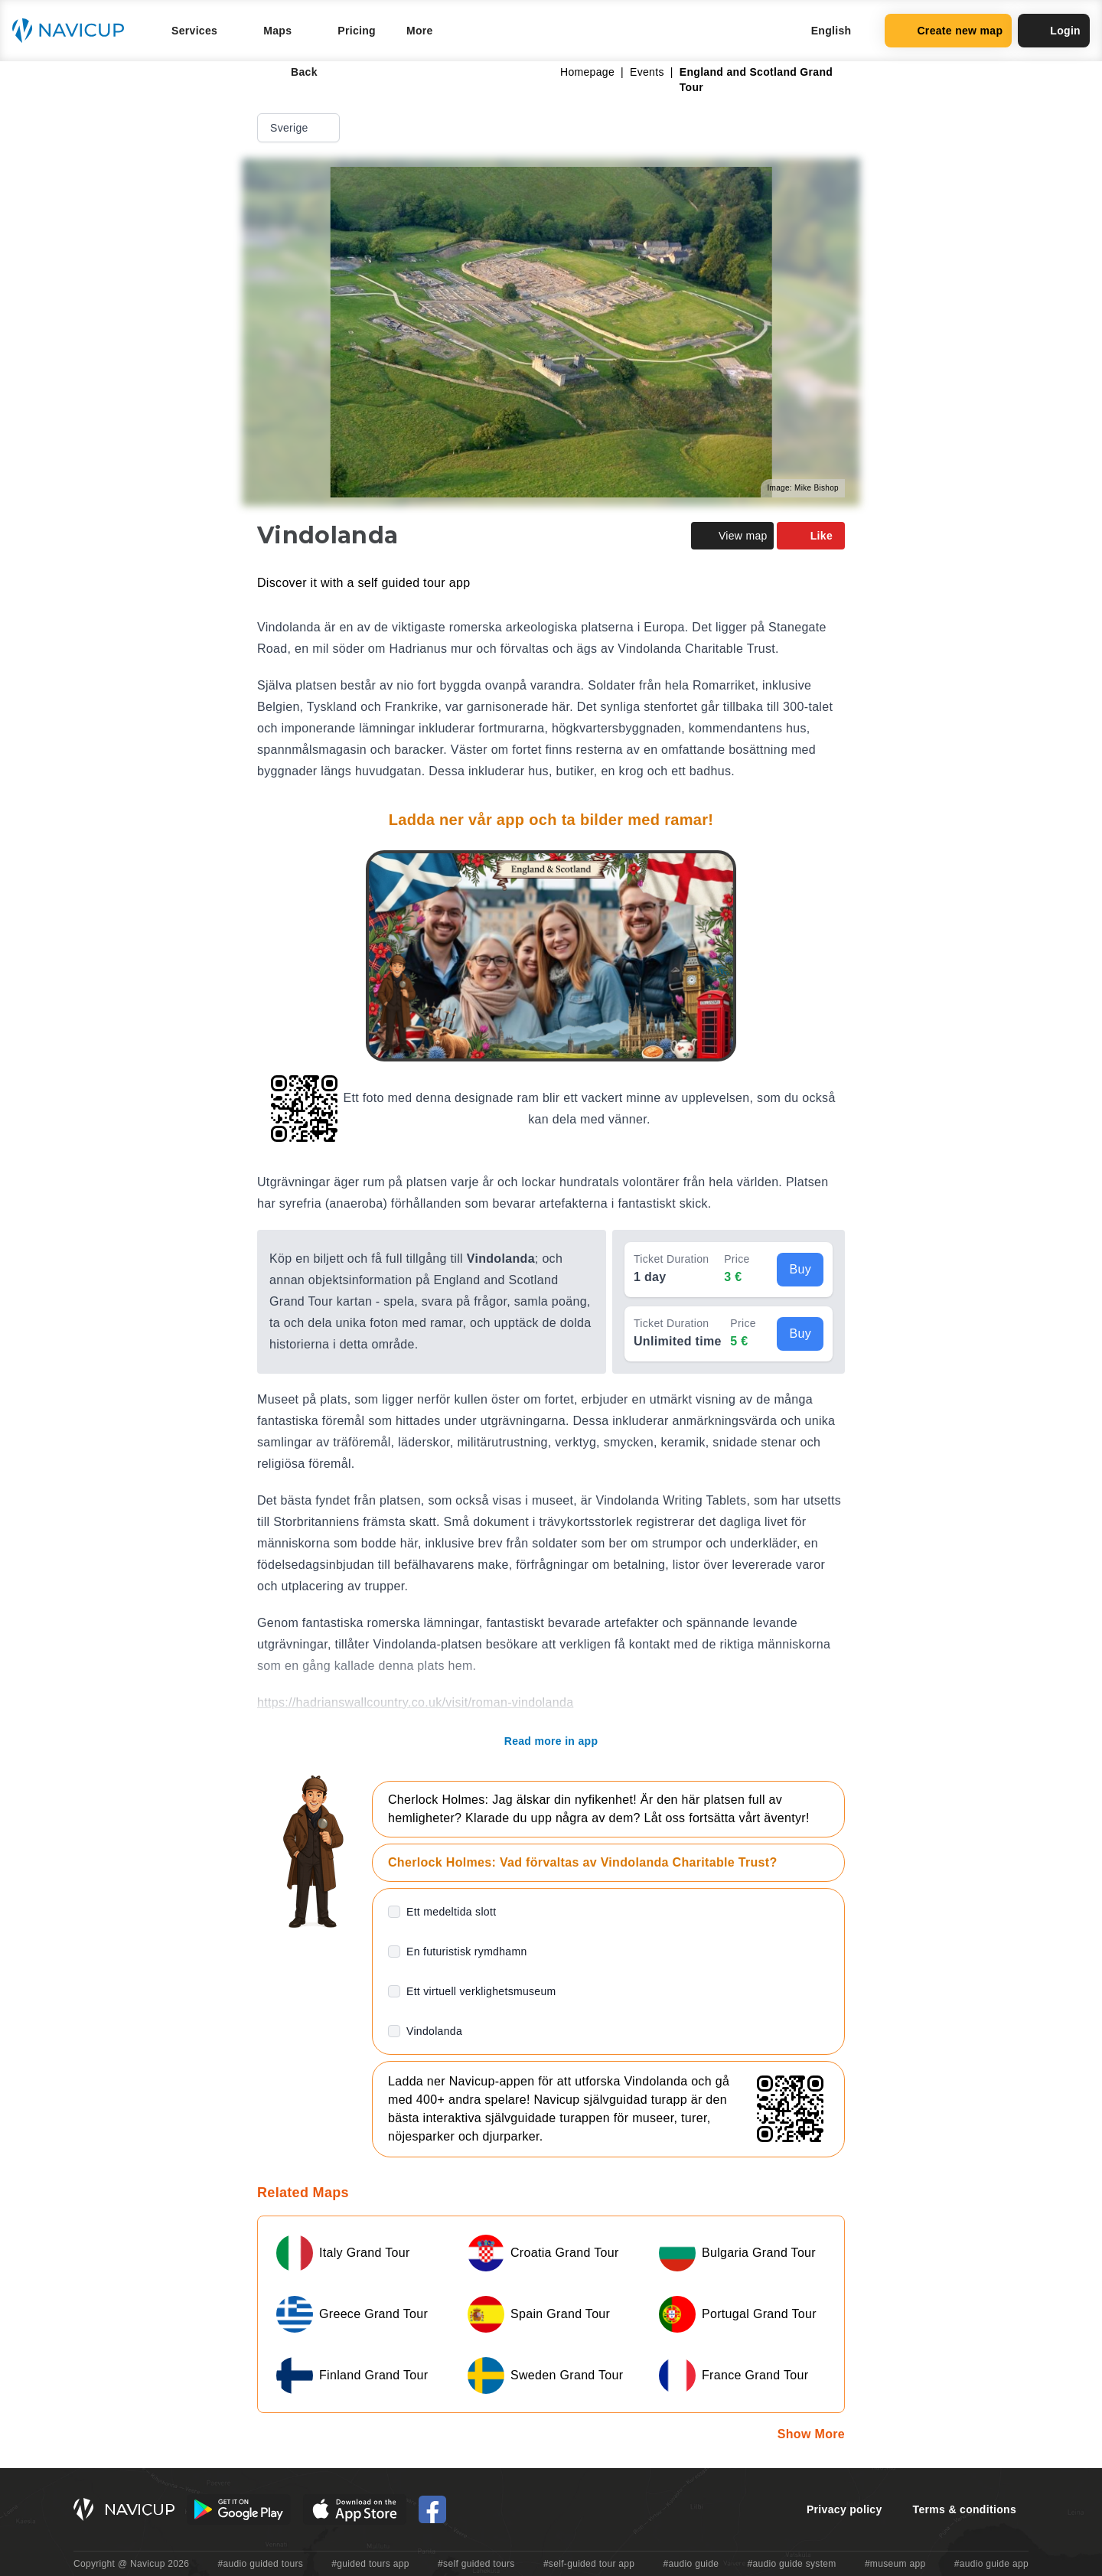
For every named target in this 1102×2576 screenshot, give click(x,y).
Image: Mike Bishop (803, 488)
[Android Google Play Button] (239, 2509)
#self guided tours (476, 2563)
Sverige (300, 127)
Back (293, 72)
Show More (811, 2434)
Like (811, 535)
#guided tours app (370, 2563)
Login (1054, 30)
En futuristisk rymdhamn (466, 1951)
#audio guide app (991, 2563)
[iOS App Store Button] (354, 2509)
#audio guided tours (261, 2563)
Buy (800, 1269)
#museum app (895, 2563)
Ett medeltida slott (451, 1912)
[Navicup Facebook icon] (432, 2509)
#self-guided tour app (588, 2563)
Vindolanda (434, 2031)
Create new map (948, 30)
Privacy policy (844, 2509)
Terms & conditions (964, 2509)
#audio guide (691, 2563)
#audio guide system (791, 2563)
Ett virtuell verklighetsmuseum (481, 1991)
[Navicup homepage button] (73, 30)
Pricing (356, 30)
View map (732, 535)
